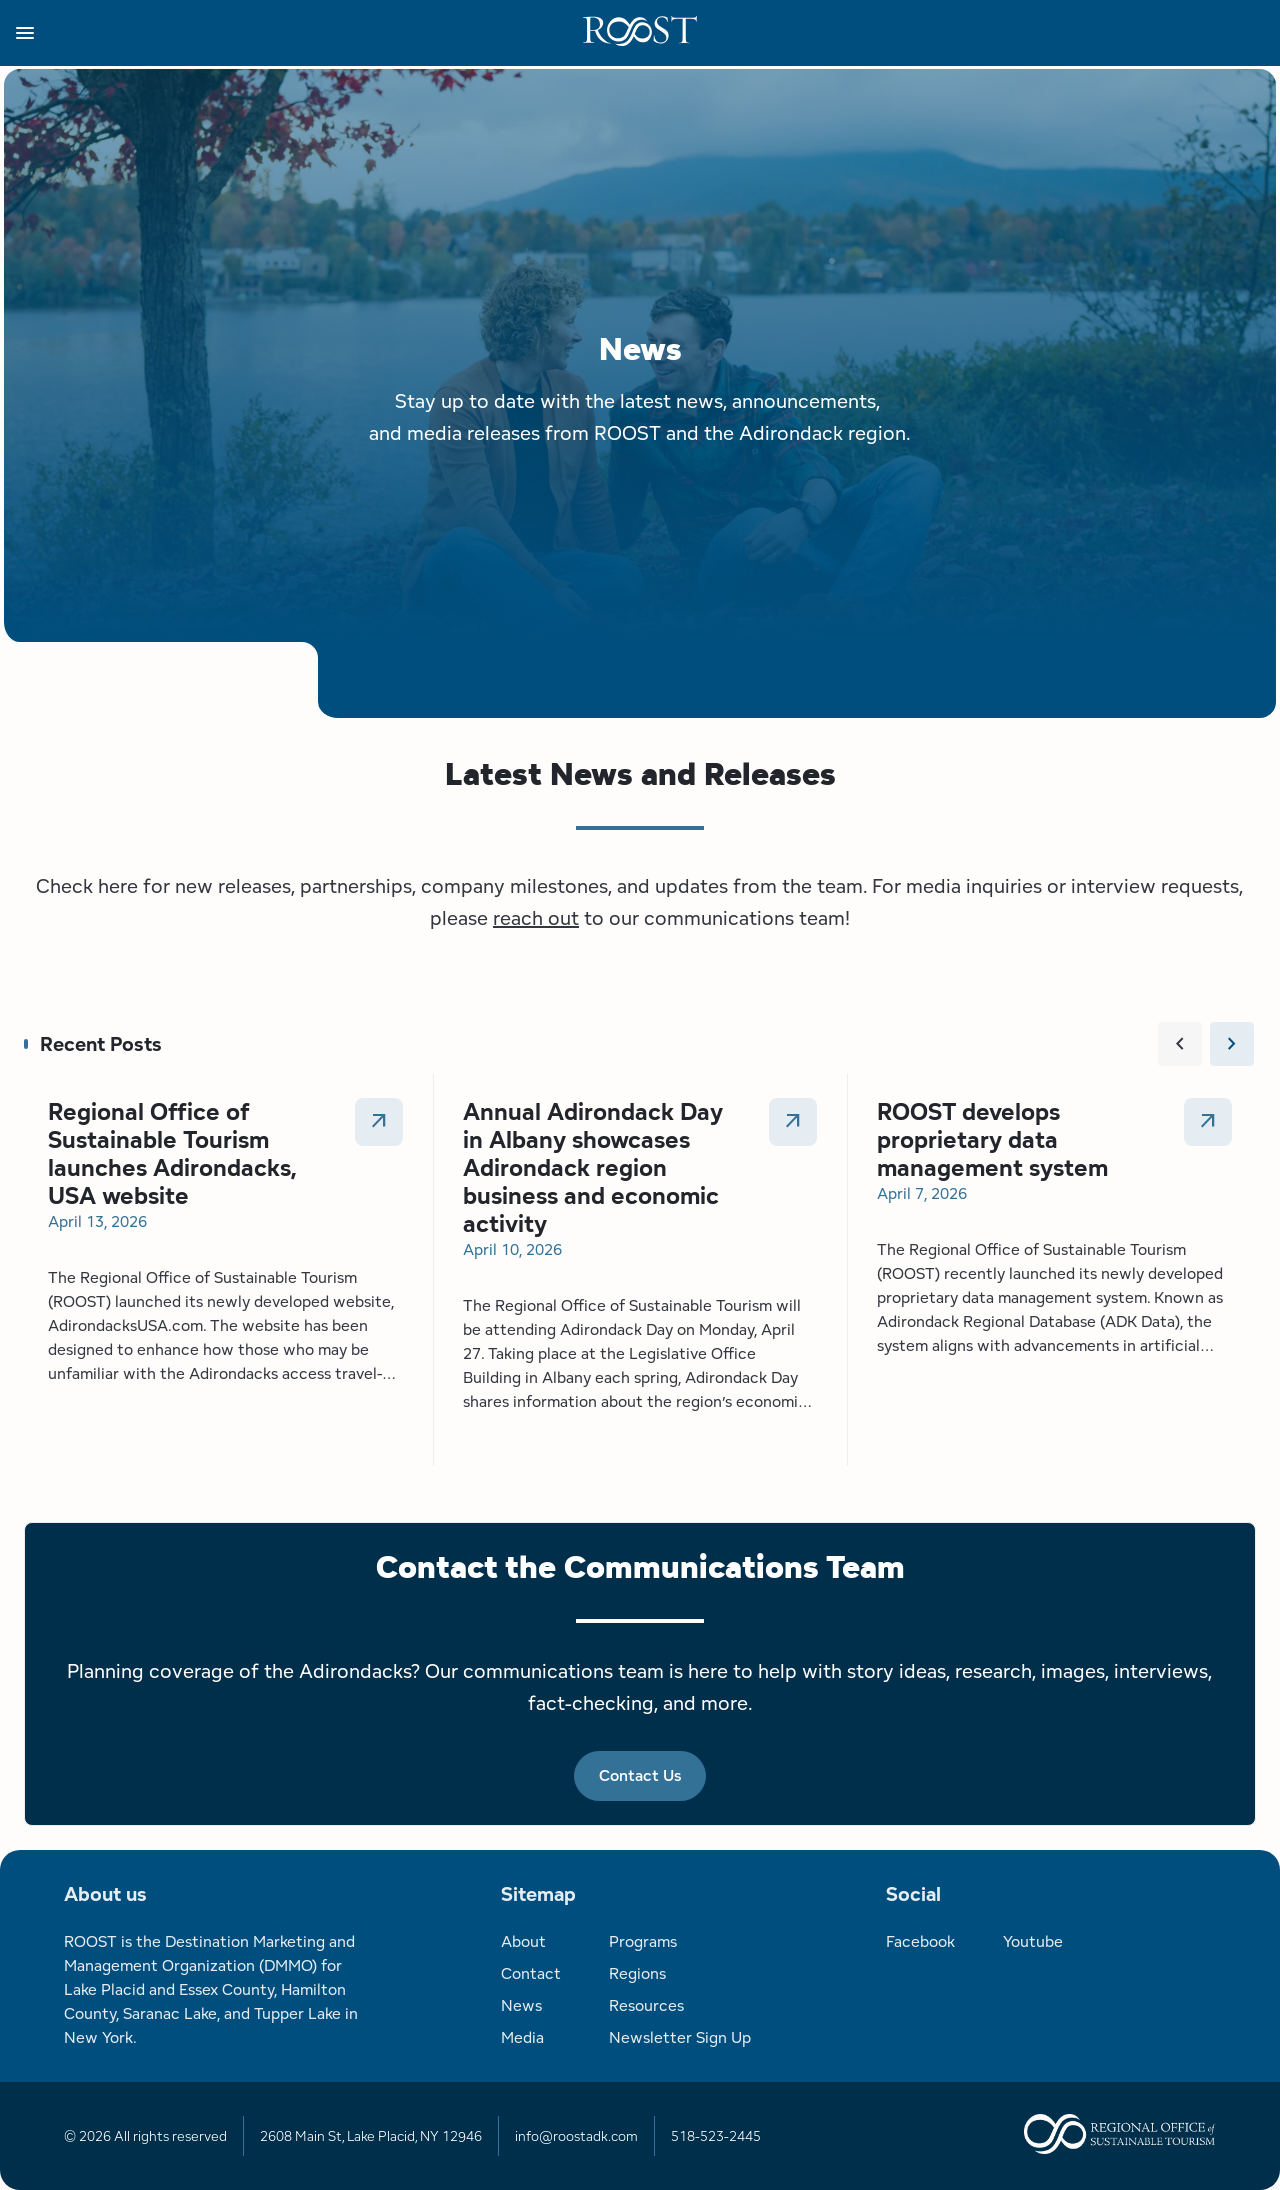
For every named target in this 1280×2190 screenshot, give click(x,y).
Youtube (1033, 1941)
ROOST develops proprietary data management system (992, 1139)
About (523, 1941)
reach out (536, 918)
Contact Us (640, 1775)
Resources (646, 2005)
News (521, 2005)
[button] (299, 33)
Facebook (920, 1941)
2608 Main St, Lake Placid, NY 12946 (371, 2136)
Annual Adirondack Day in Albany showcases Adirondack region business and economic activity (593, 1167)
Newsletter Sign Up (680, 2037)
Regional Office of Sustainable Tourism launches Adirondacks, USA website (172, 1153)
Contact (531, 1973)
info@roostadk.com (576, 2136)
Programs (643, 1941)
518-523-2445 (716, 2136)
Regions (637, 1973)
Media (522, 2037)
